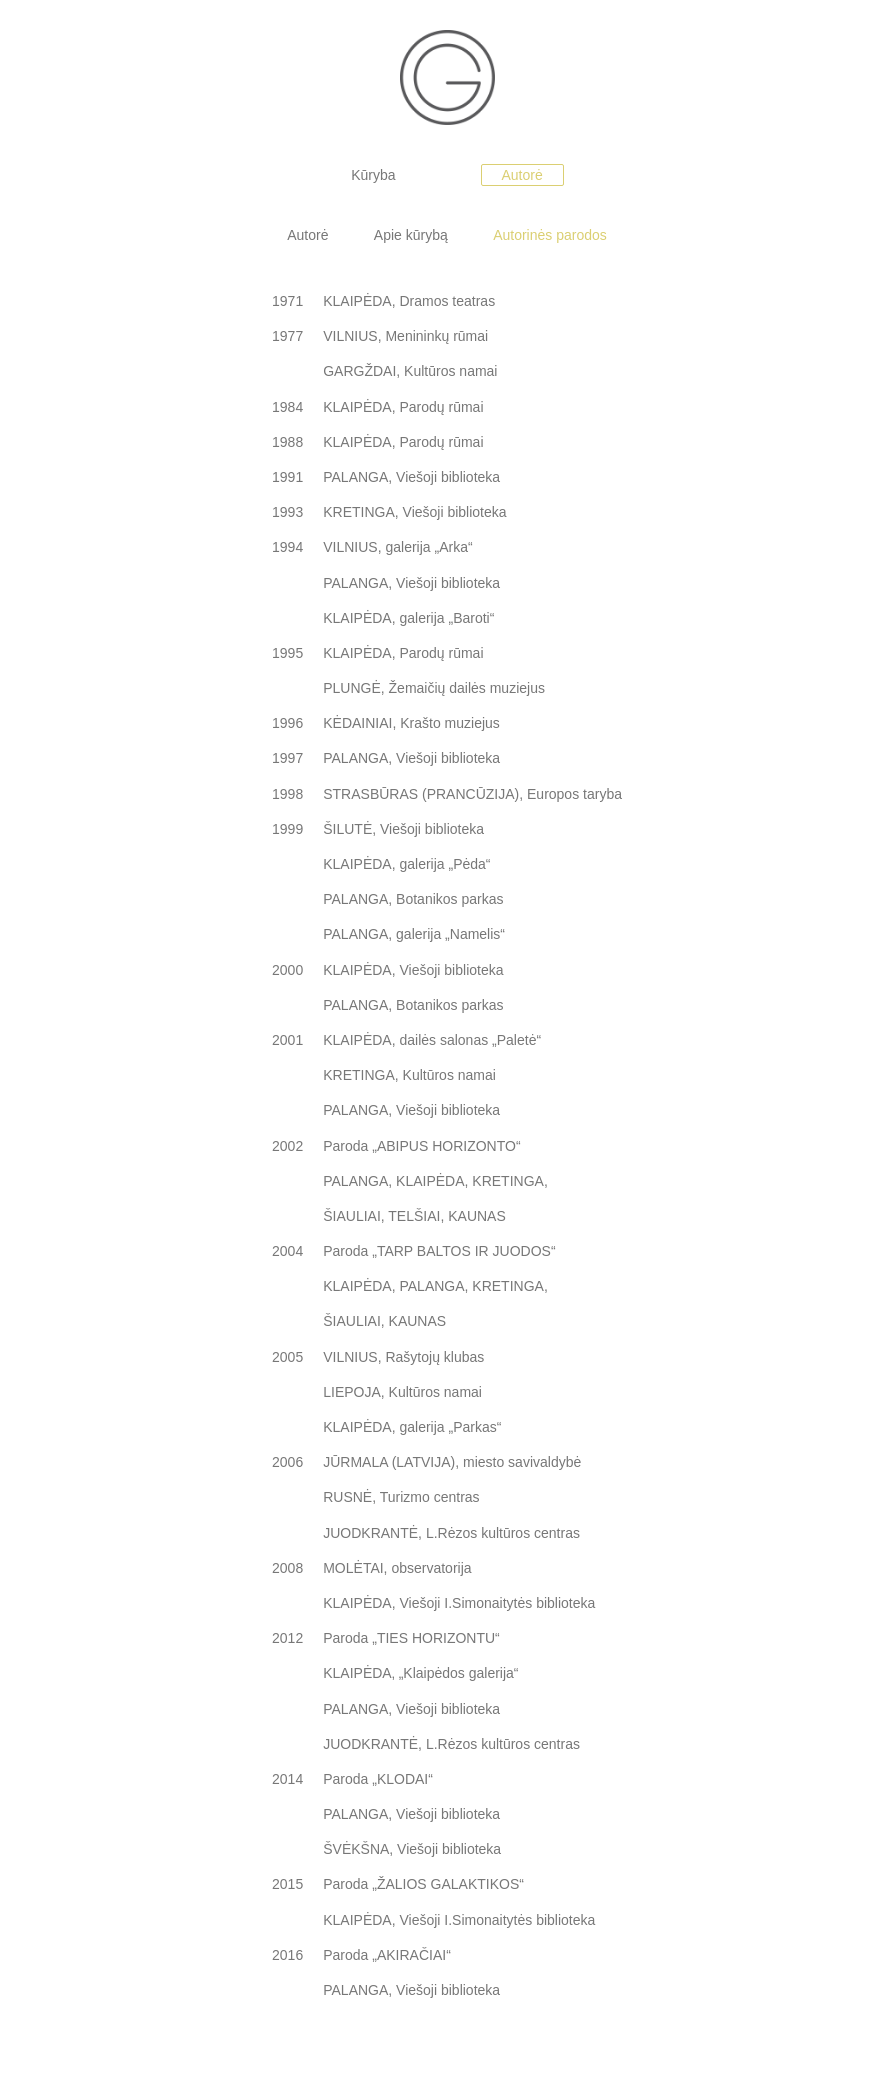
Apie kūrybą (411, 235)
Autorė (522, 175)
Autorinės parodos (551, 235)
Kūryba (373, 175)
